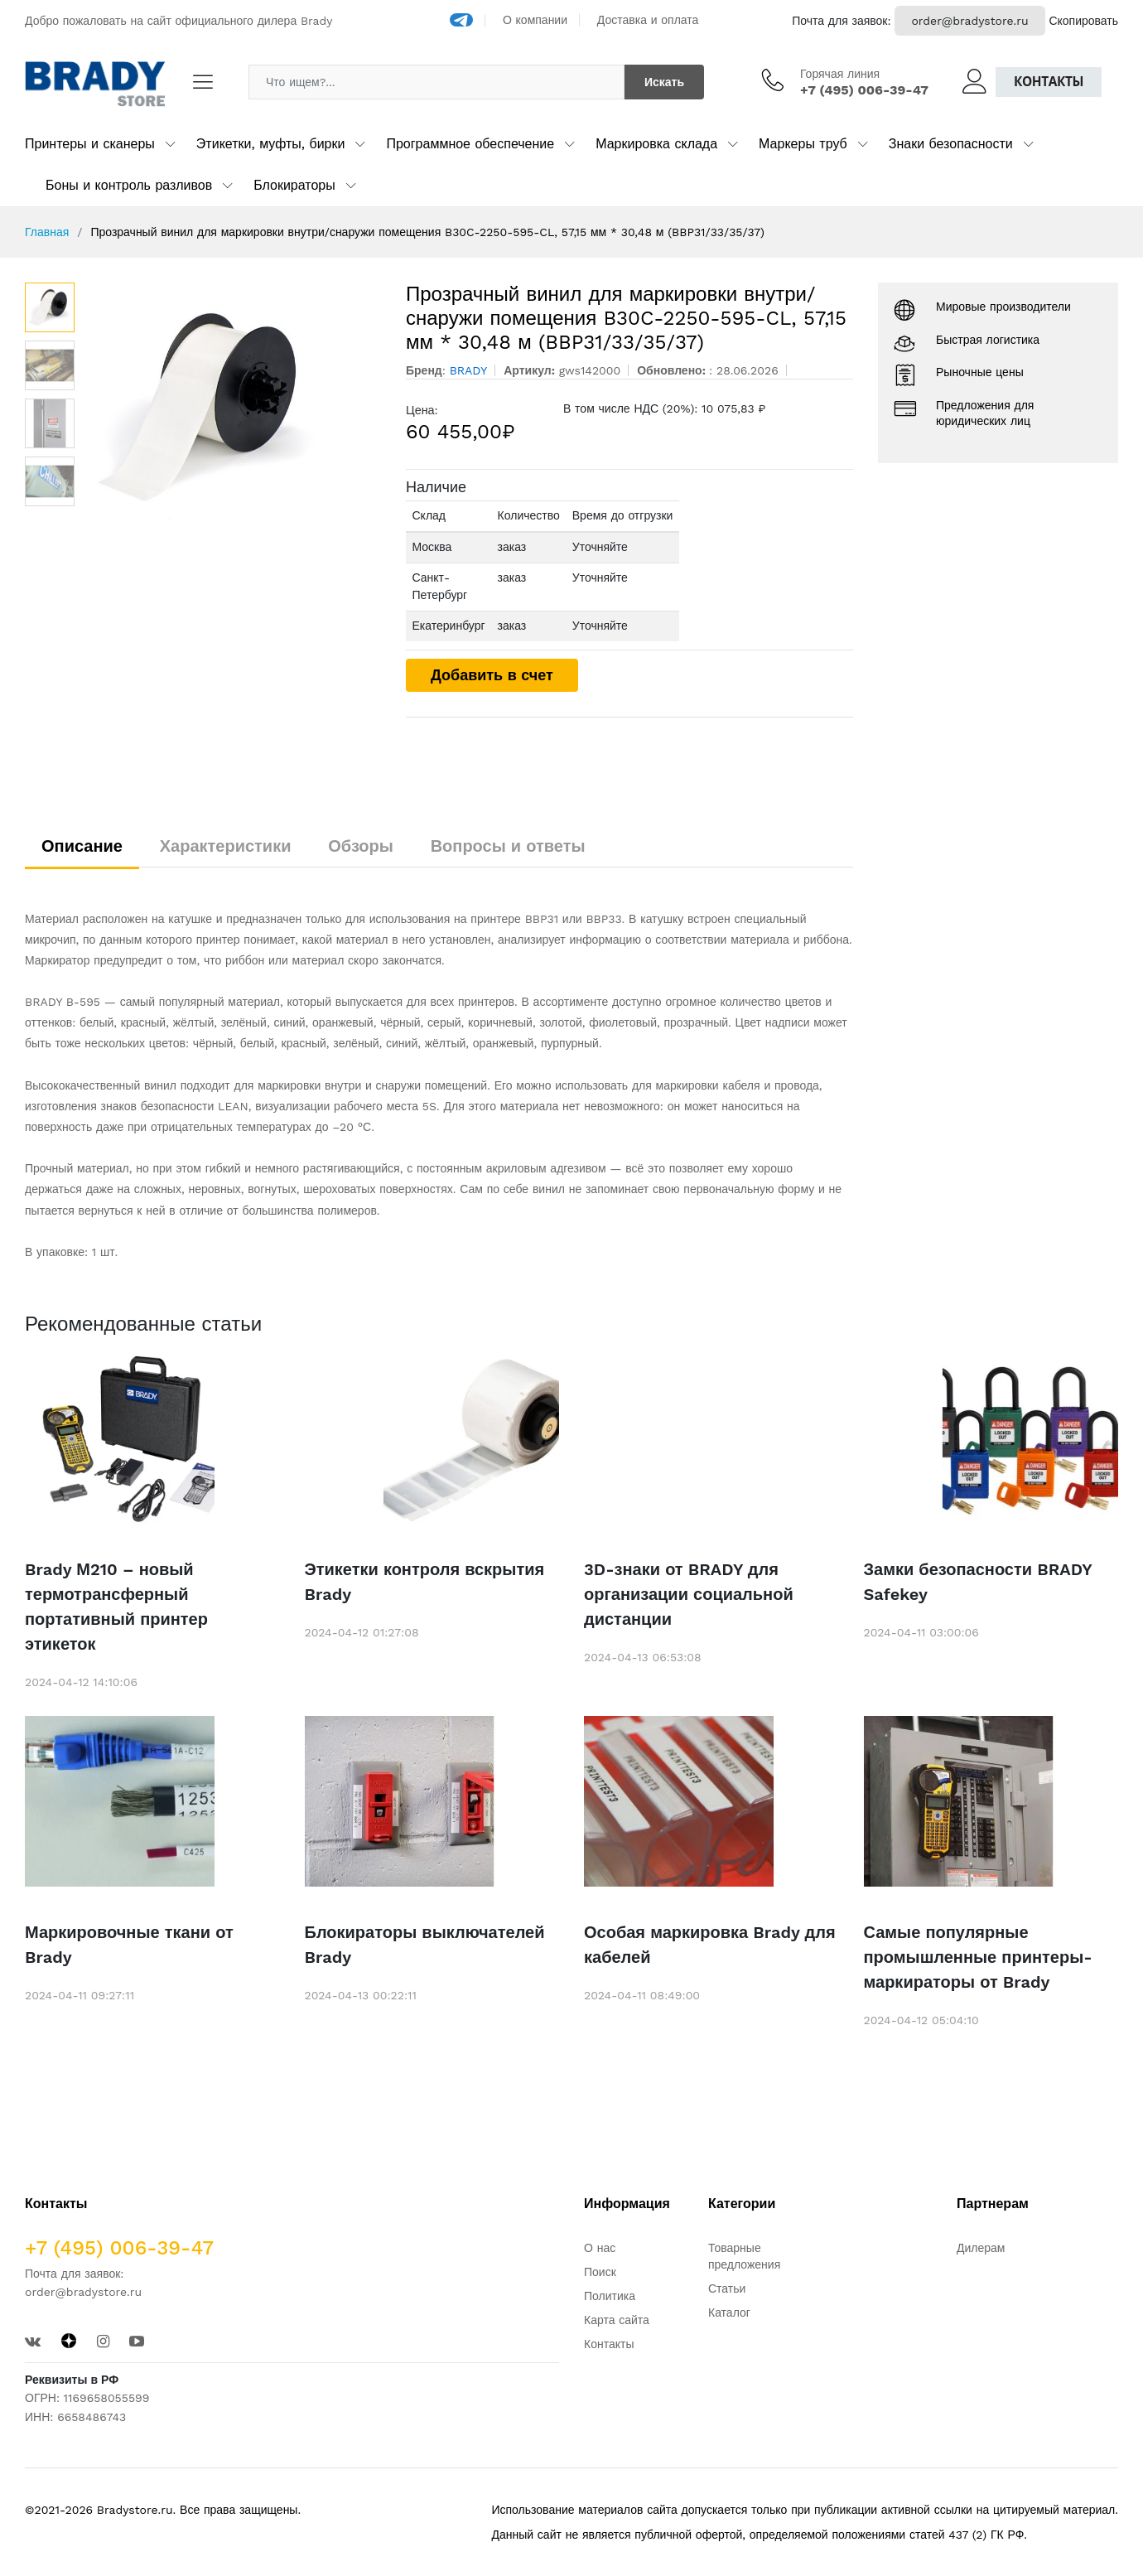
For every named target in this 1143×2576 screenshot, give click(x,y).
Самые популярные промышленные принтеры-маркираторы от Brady (978, 1957)
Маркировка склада (656, 144)
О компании (535, 20)
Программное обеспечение (470, 144)
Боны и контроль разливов (129, 185)
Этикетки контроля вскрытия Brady (425, 1581)
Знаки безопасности (951, 144)
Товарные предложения (744, 2256)
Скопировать (1083, 20)
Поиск (600, 2272)
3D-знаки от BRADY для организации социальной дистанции (688, 1594)
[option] (232, 407)
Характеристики (226, 846)
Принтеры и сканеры (90, 144)
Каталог (729, 2312)
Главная (47, 232)
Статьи (726, 2288)
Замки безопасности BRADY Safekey (978, 1581)
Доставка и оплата (648, 20)
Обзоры (360, 846)
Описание (82, 846)
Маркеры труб (803, 144)
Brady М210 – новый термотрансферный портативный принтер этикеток (116, 1606)
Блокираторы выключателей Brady (425, 1944)
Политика (609, 2296)
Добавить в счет (492, 675)
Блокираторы (294, 185)
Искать (664, 82)
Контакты (1048, 81)
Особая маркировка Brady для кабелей (710, 1944)
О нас (599, 2248)
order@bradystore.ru (969, 20)
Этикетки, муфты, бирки (270, 144)
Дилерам (981, 2248)
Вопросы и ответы (508, 846)
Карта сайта (616, 2320)
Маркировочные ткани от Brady (129, 1944)
